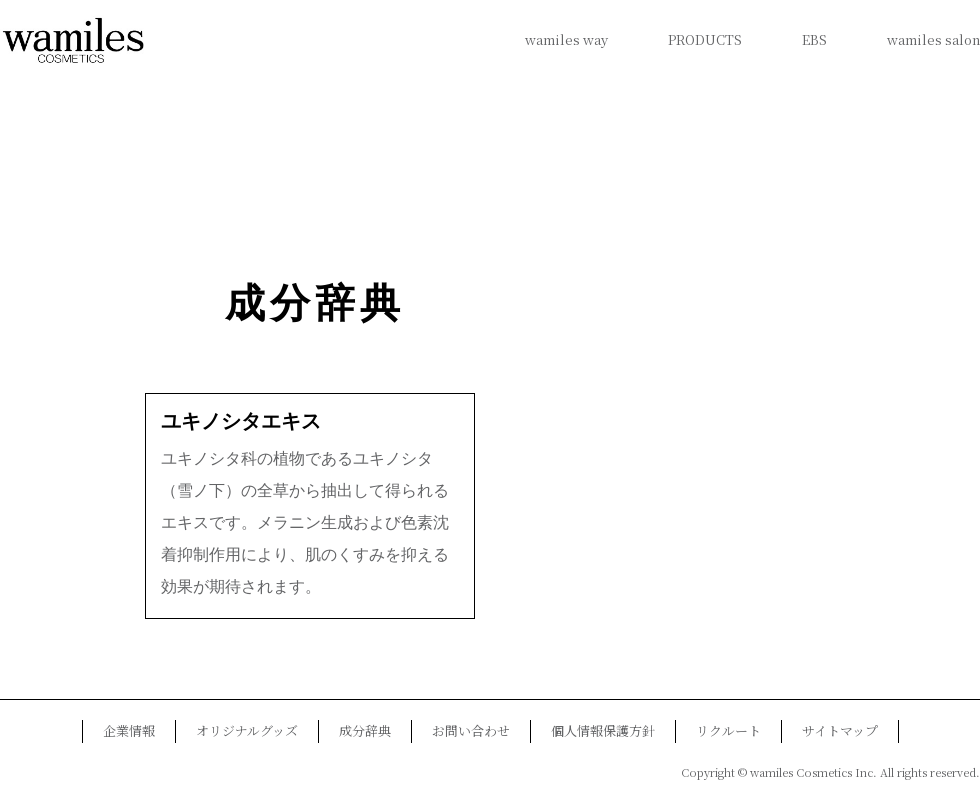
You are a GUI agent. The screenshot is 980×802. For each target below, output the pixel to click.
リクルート (728, 730)
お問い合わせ (471, 730)
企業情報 (129, 730)
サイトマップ (840, 730)
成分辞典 (315, 303)
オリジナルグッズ (247, 730)
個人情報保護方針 (603, 730)
